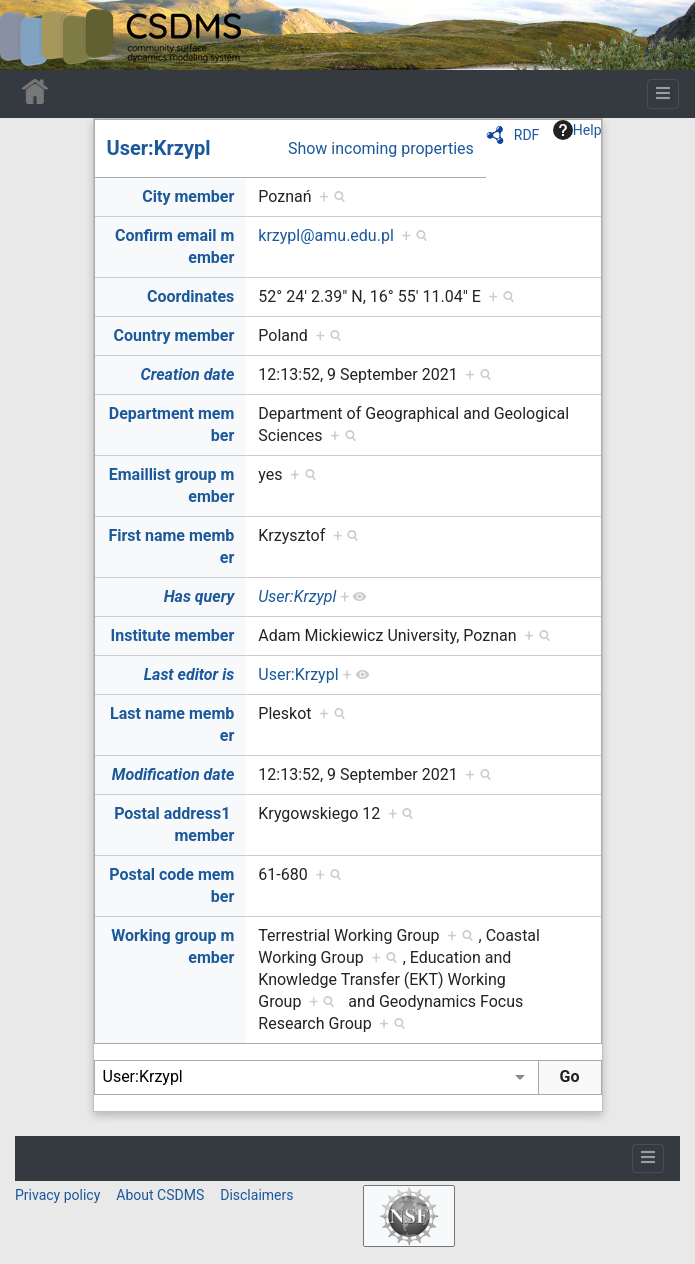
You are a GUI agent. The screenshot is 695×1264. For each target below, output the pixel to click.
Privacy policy (57, 1195)
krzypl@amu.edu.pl (325, 235)
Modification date (173, 774)
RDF (527, 135)
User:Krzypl (159, 148)
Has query (199, 596)
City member (188, 196)
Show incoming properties (381, 148)
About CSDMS (160, 1195)
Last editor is (189, 674)
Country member (174, 335)
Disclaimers (256, 1195)
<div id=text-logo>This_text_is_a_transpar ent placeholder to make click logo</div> (32, 35)
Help (577, 130)
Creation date (188, 374)
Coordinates (190, 296)
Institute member (173, 635)
